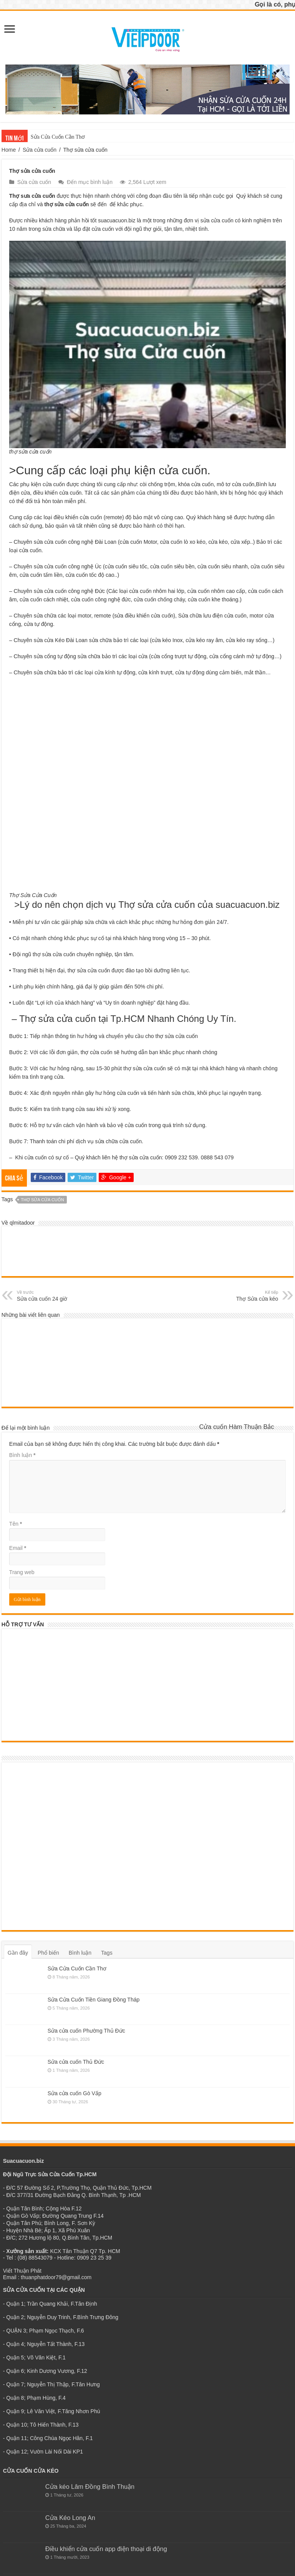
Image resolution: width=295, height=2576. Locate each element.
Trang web (22, 1572)
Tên (15, 1524)
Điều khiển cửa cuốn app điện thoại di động (106, 2548)
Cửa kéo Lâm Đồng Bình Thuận (90, 2486)
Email (17, 1548)
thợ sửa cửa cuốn (42, 1199)
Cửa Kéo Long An (70, 2517)
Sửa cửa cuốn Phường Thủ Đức (86, 2031)
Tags (107, 1953)
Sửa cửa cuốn (39, 150)
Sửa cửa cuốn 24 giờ (56, 1295)
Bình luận (22, 1455)
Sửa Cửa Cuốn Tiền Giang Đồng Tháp (93, 2000)
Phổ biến (48, 1953)
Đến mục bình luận (90, 182)
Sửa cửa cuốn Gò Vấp (74, 2093)
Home (9, 150)
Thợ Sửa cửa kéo (238, 1295)
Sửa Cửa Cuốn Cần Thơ (58, 137)
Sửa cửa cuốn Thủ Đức (76, 2062)
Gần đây (18, 1953)
